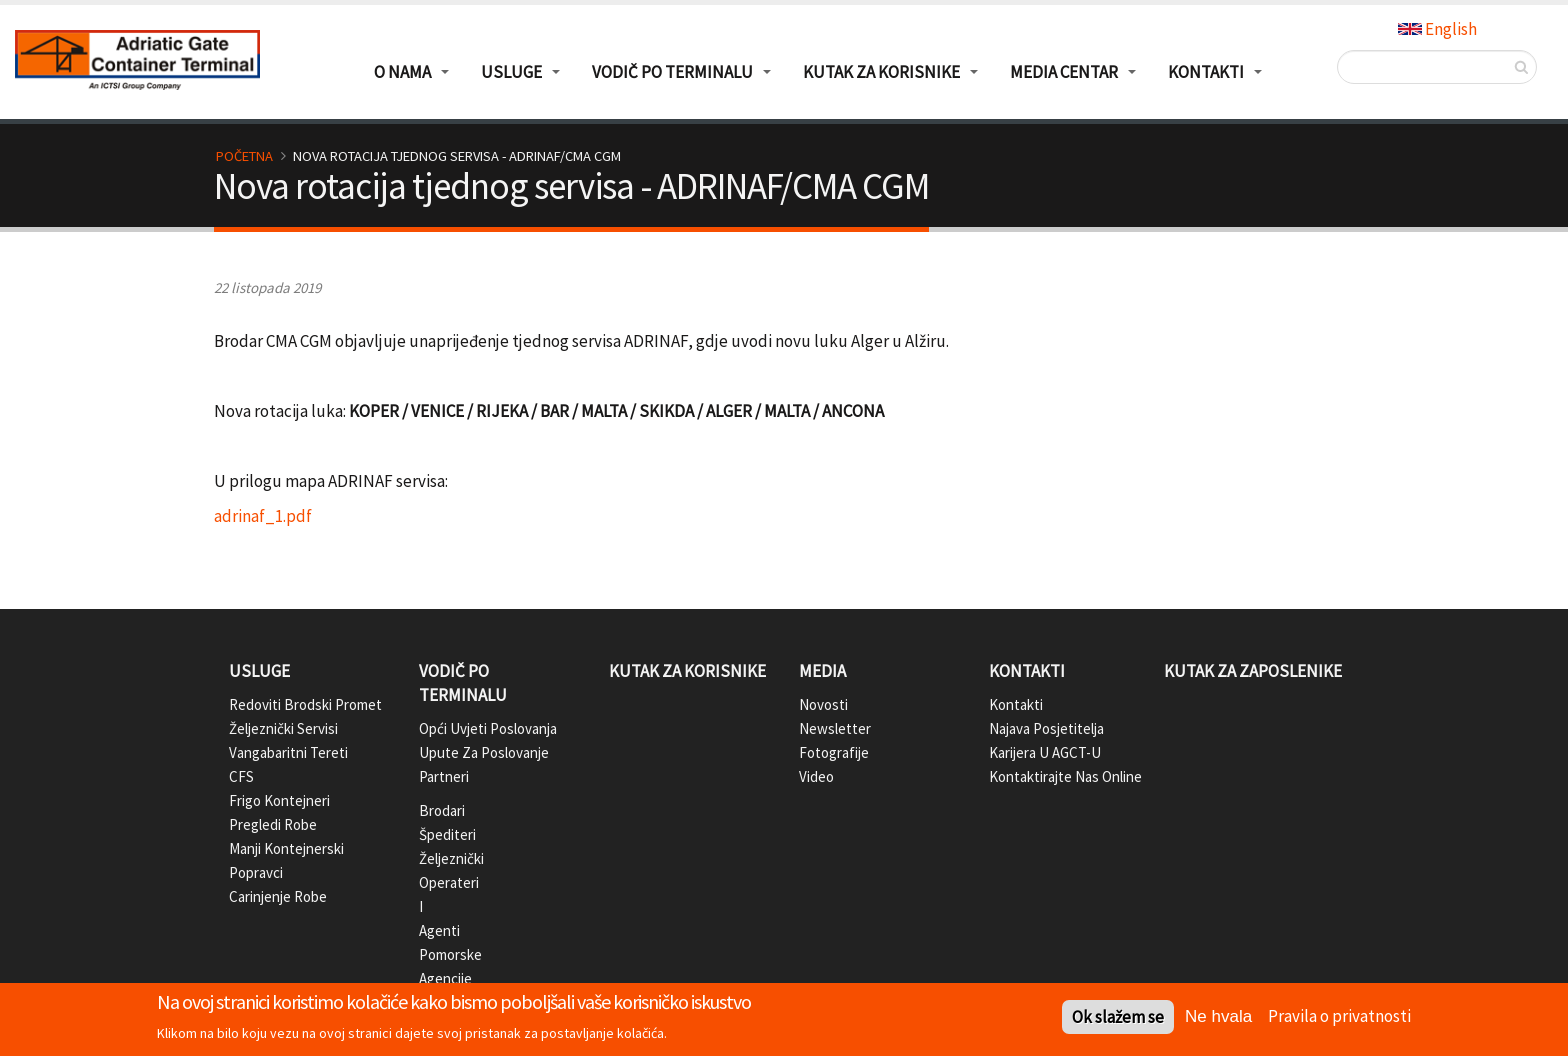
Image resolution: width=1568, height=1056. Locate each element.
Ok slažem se (1118, 1019)
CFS (241, 776)
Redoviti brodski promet (305, 704)
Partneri (435, 776)
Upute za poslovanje (484, 752)
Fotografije (834, 752)
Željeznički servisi (283, 728)
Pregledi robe (273, 824)
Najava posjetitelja (1046, 728)
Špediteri (435, 834)
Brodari (435, 810)
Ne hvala (1218, 1018)
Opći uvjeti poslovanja (488, 728)
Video (816, 776)
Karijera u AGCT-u (1045, 752)
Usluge (259, 671)
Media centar (1064, 72)
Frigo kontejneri (279, 800)
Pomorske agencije (435, 966)
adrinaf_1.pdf (263, 516)
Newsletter (835, 728)
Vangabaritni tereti (288, 752)
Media (822, 671)
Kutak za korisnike (687, 671)
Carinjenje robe (278, 896)
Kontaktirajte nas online (1065, 776)
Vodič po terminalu (463, 683)
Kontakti (1027, 671)
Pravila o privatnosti (1339, 1017)
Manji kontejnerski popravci (286, 860)
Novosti (823, 704)
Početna (244, 156)
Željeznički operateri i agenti (435, 894)
